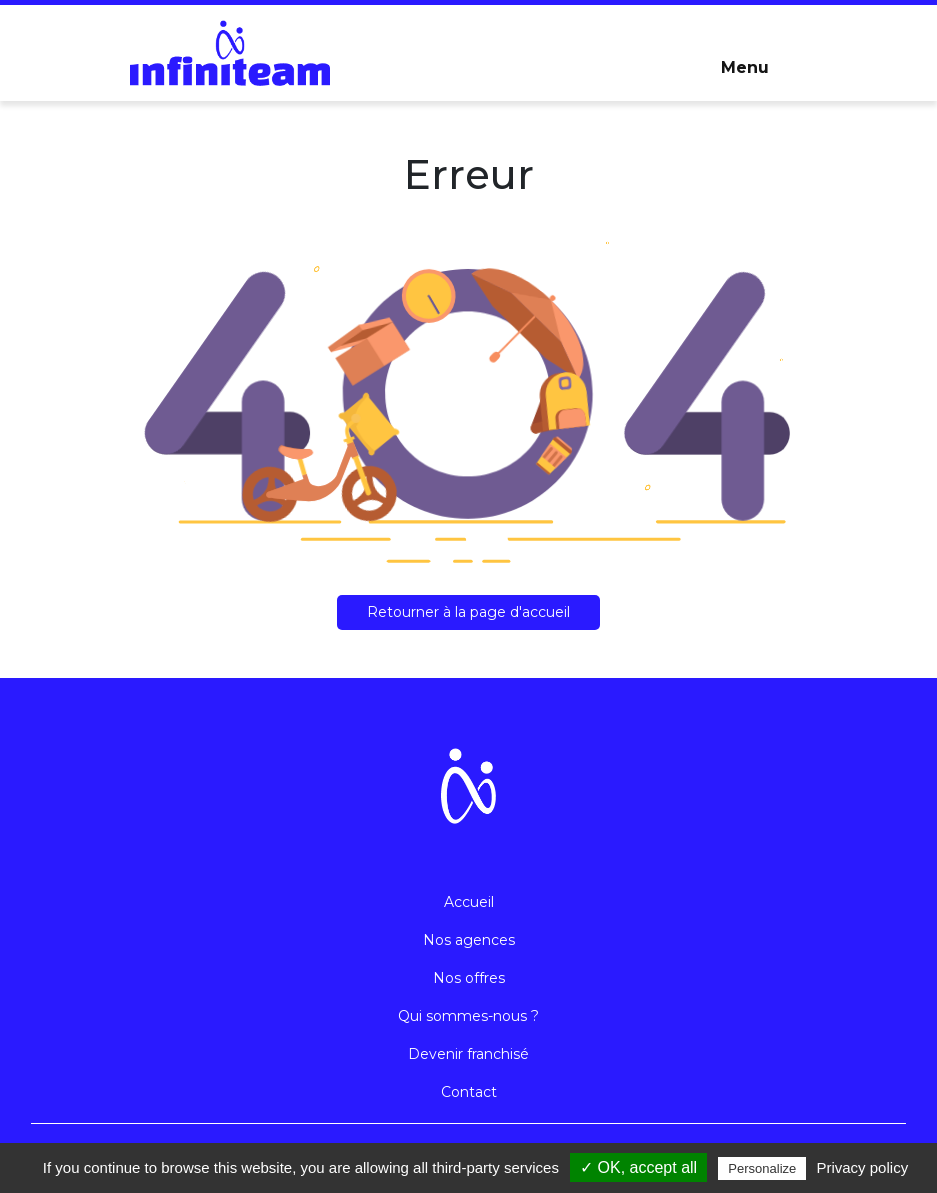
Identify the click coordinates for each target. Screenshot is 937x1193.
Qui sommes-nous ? (468, 1016)
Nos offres (469, 978)
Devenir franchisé (468, 1054)
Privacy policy (862, 1167)
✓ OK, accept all (638, 1167)
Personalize (762, 1168)
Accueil (469, 902)
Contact (469, 1092)
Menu (745, 67)
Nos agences (469, 940)
